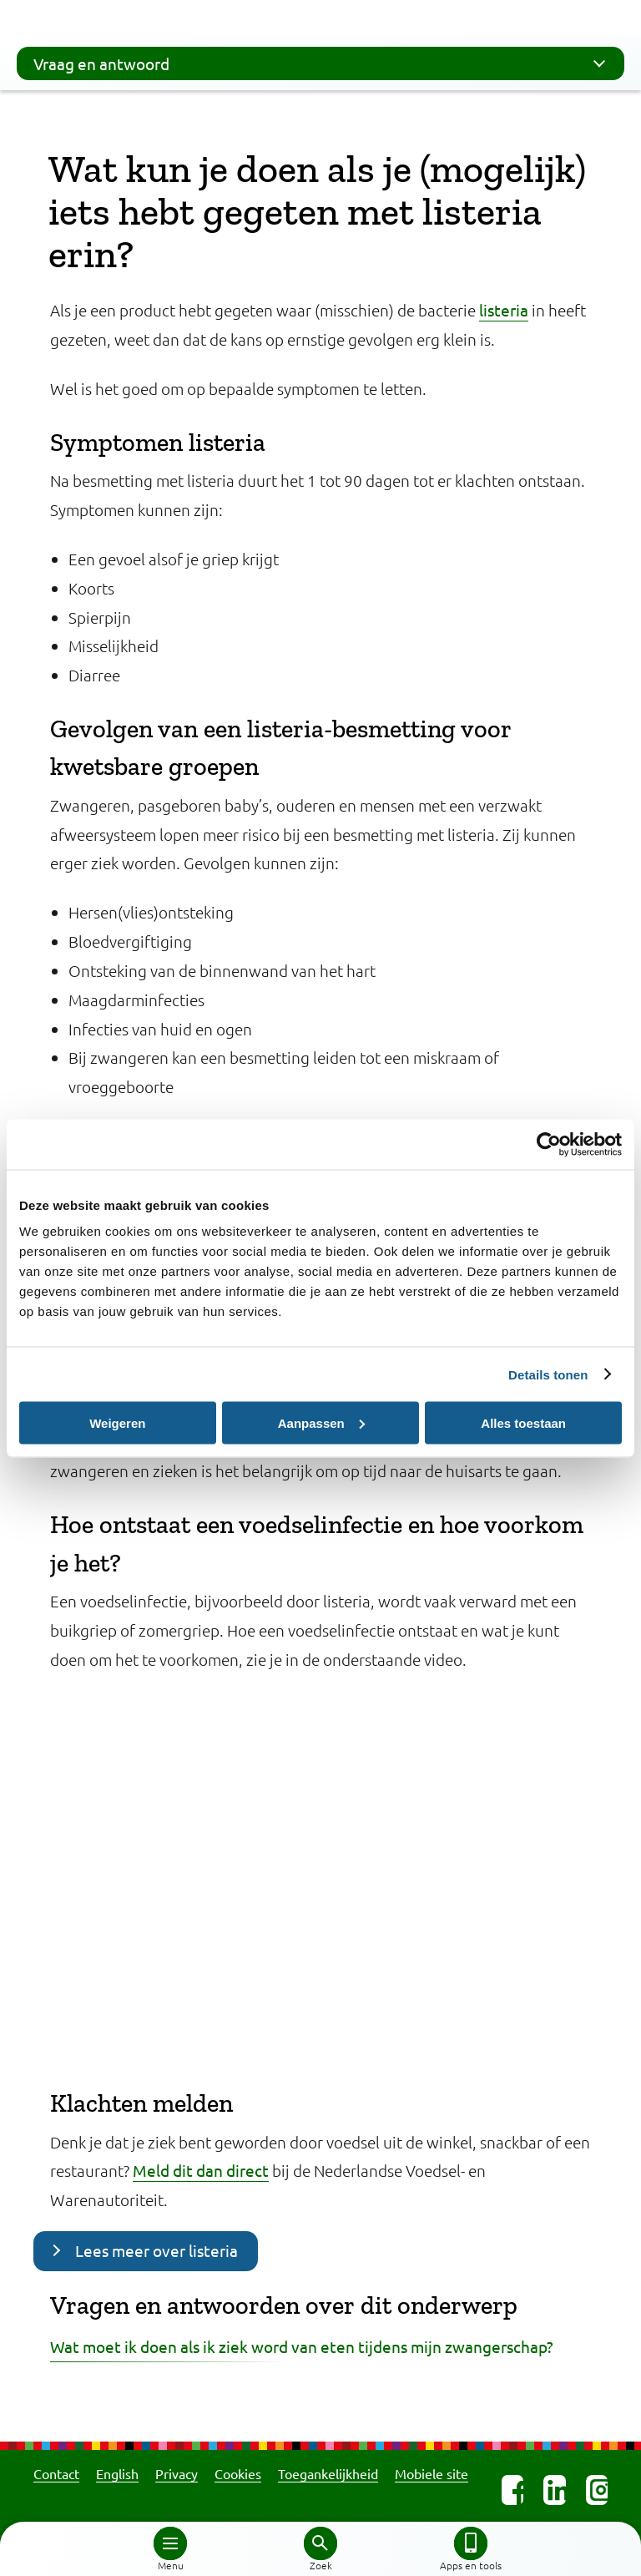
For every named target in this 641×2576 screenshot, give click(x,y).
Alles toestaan (523, 1422)
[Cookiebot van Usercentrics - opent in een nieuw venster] (549, 1143)
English (117, 2473)
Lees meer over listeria (156, 2250)
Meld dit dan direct (201, 2170)
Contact (56, 2473)
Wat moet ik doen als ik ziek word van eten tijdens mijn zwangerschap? (301, 2346)
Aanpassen (321, 1422)
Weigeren (117, 1422)
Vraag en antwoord (324, 63)
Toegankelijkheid (328, 2473)
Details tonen (548, 1374)
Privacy (176, 2473)
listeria (503, 310)
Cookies (238, 2473)
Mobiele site (431, 2473)
